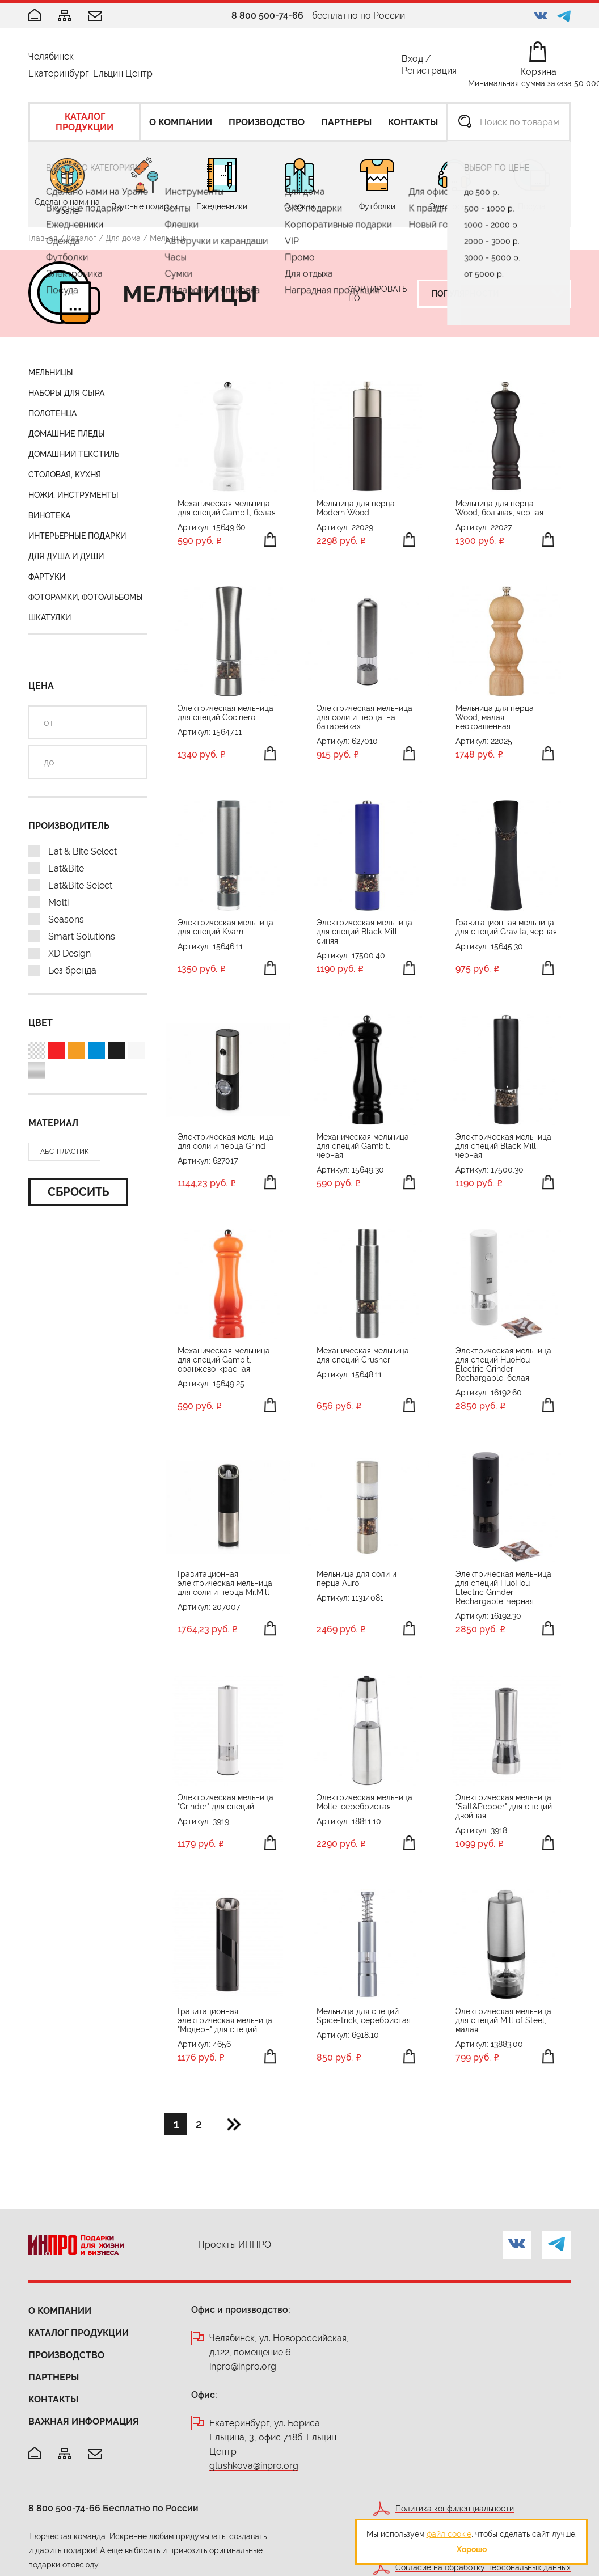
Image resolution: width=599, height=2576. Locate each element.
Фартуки (46, 576)
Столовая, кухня (64, 474)
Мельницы (50, 372)
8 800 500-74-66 (267, 15)
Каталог (81, 238)
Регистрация (429, 73)
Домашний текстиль (73, 454)
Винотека (49, 515)
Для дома (123, 238)
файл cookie (449, 2534)
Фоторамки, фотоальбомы (85, 597)
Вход (412, 61)
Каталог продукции (78, 2333)
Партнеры (53, 2377)
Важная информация (83, 2421)
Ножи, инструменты (73, 495)
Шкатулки (49, 617)
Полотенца (52, 413)
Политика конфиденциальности (454, 2509)
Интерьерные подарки (77, 535)
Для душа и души (66, 556)
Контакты (53, 2399)
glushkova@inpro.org (253, 2466)
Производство (66, 2355)
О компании (59, 2311)
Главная (42, 238)
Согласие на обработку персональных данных (483, 2568)
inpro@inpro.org (242, 2367)
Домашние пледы (66, 433)
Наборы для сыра (66, 392)
